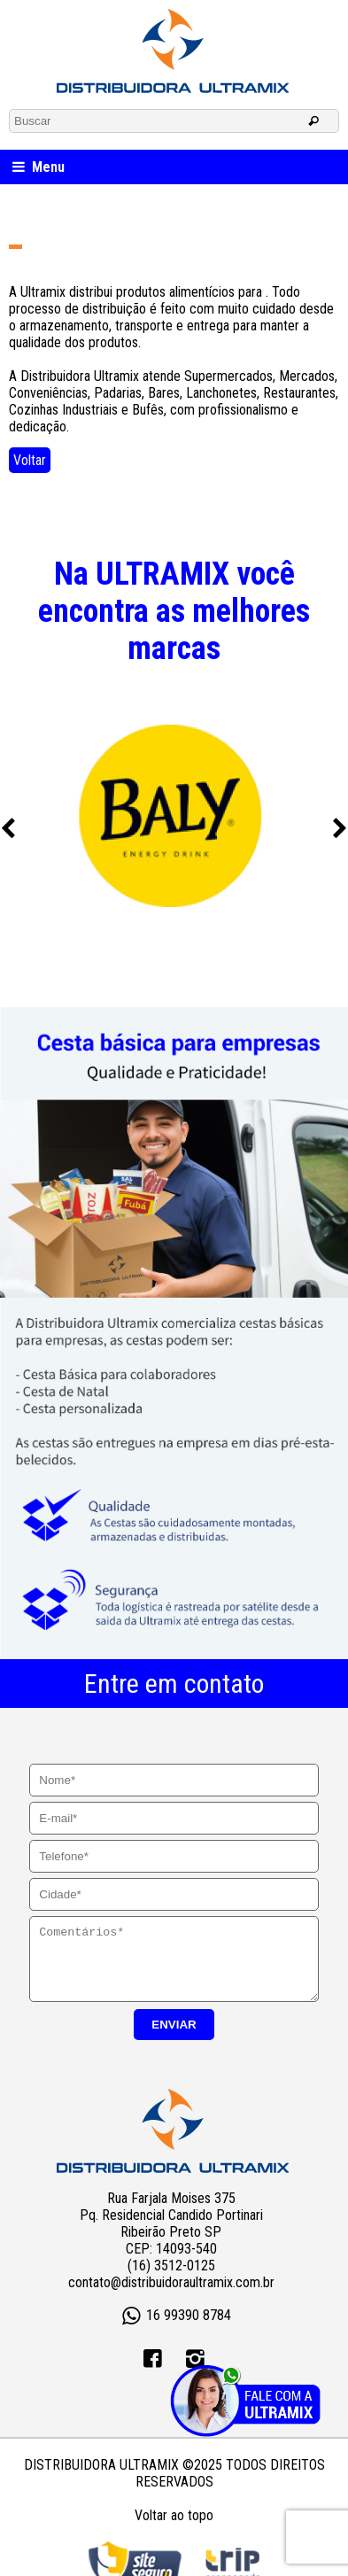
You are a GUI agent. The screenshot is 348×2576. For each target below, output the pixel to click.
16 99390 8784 (174, 2329)
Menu (37, 167)
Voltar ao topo (174, 2528)
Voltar (29, 460)
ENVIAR (173, 2038)
